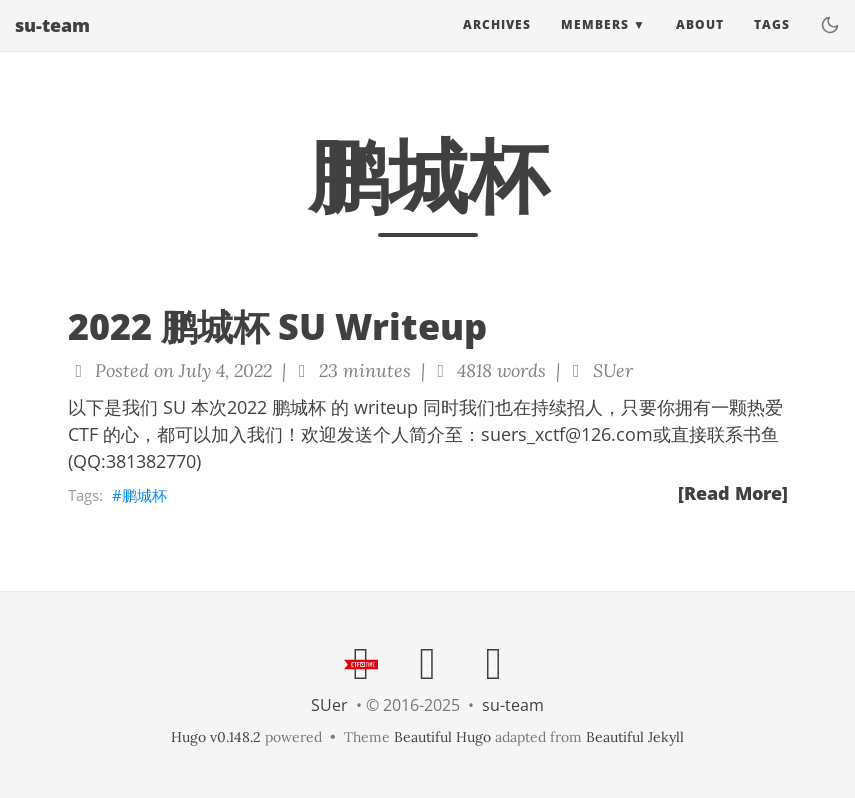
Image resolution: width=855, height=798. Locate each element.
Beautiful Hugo (442, 737)
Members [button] (595, 44)
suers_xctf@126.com (567, 434)
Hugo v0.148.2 (216, 737)
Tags (772, 44)
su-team (52, 45)
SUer (329, 705)
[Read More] (733, 493)
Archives (497, 44)
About (700, 44)
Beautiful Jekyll (635, 737)
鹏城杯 (144, 495)
